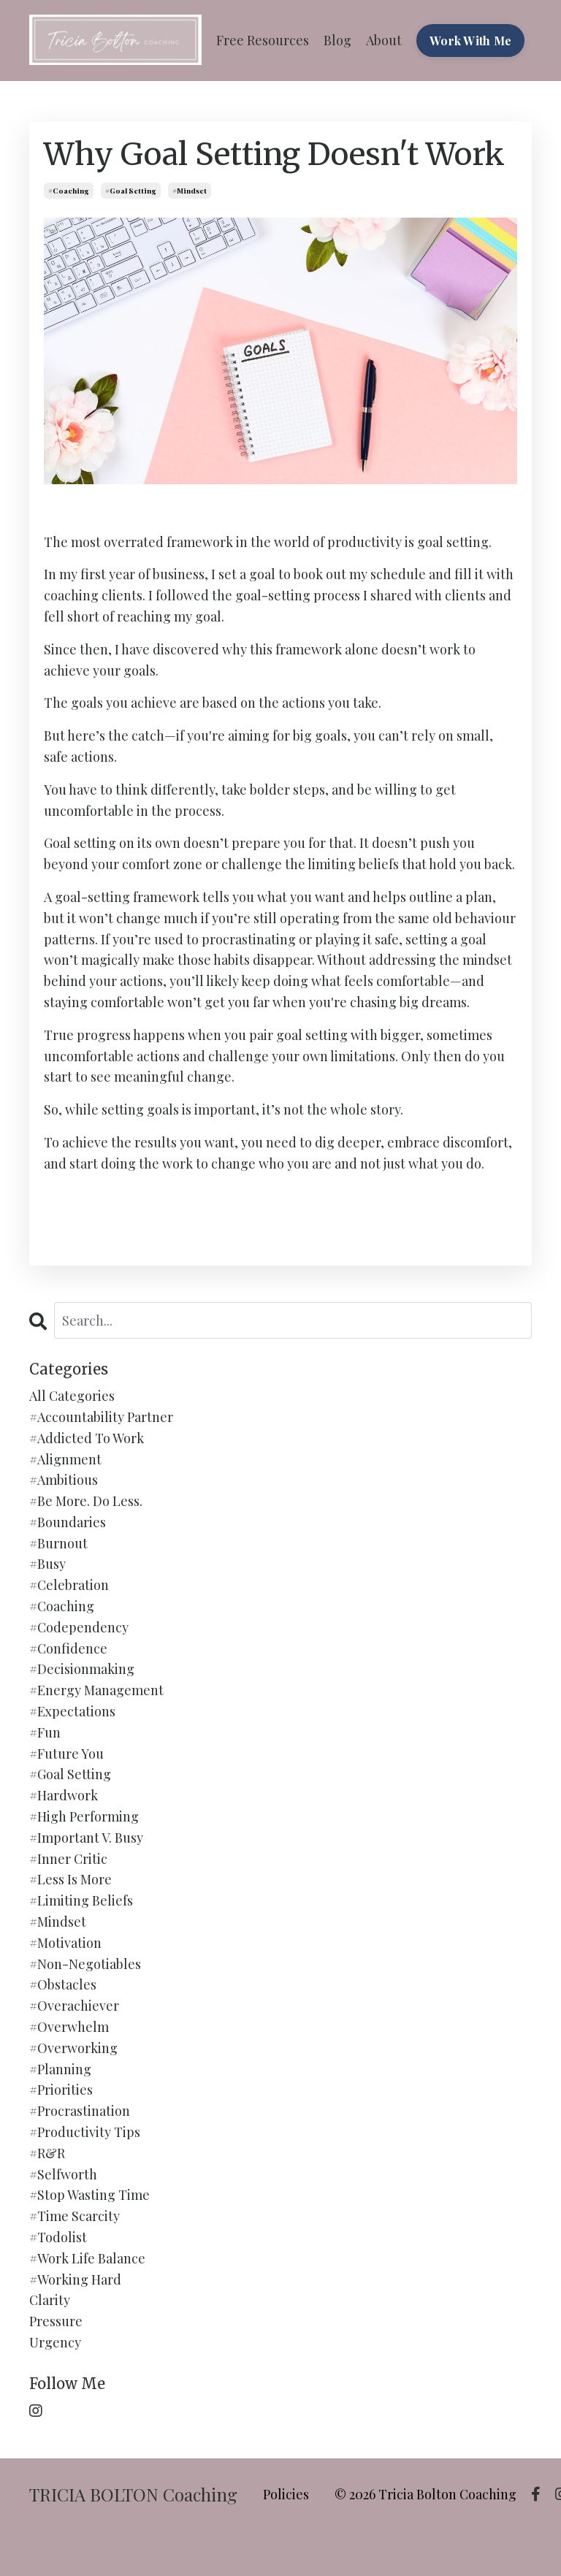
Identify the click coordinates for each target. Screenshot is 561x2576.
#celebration (69, 1585)
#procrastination (79, 2111)
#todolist (58, 2237)
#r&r (47, 2153)
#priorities (61, 2089)
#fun (45, 1732)
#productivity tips (84, 2132)
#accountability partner (101, 1417)
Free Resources (262, 40)
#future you (66, 1753)
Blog (337, 40)
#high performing (84, 1816)
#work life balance (87, 2258)
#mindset (189, 191)
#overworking (73, 2048)
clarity (49, 2300)
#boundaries (67, 1522)
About (384, 40)
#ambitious (63, 1479)
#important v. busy (86, 1837)
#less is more (70, 1879)
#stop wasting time (89, 2195)
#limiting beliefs (81, 1900)
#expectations (72, 1711)
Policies (286, 2494)
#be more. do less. (85, 1501)
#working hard (75, 2279)
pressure (56, 2321)
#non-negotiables (85, 1964)
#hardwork (63, 1795)
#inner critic (68, 1859)
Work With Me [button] (470, 40)
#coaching (68, 191)
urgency (55, 2342)
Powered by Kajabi (490, 2538)
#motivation (65, 1943)
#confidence (68, 1648)
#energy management (96, 1690)
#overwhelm (69, 2027)
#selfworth (63, 2174)
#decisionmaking (81, 1669)
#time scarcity (74, 2216)
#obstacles (62, 1984)
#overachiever (74, 2005)
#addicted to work (86, 1438)
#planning (60, 2069)
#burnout (58, 1543)
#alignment (65, 1459)
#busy (47, 1563)
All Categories (72, 1395)
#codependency (79, 1627)
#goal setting (130, 191)
